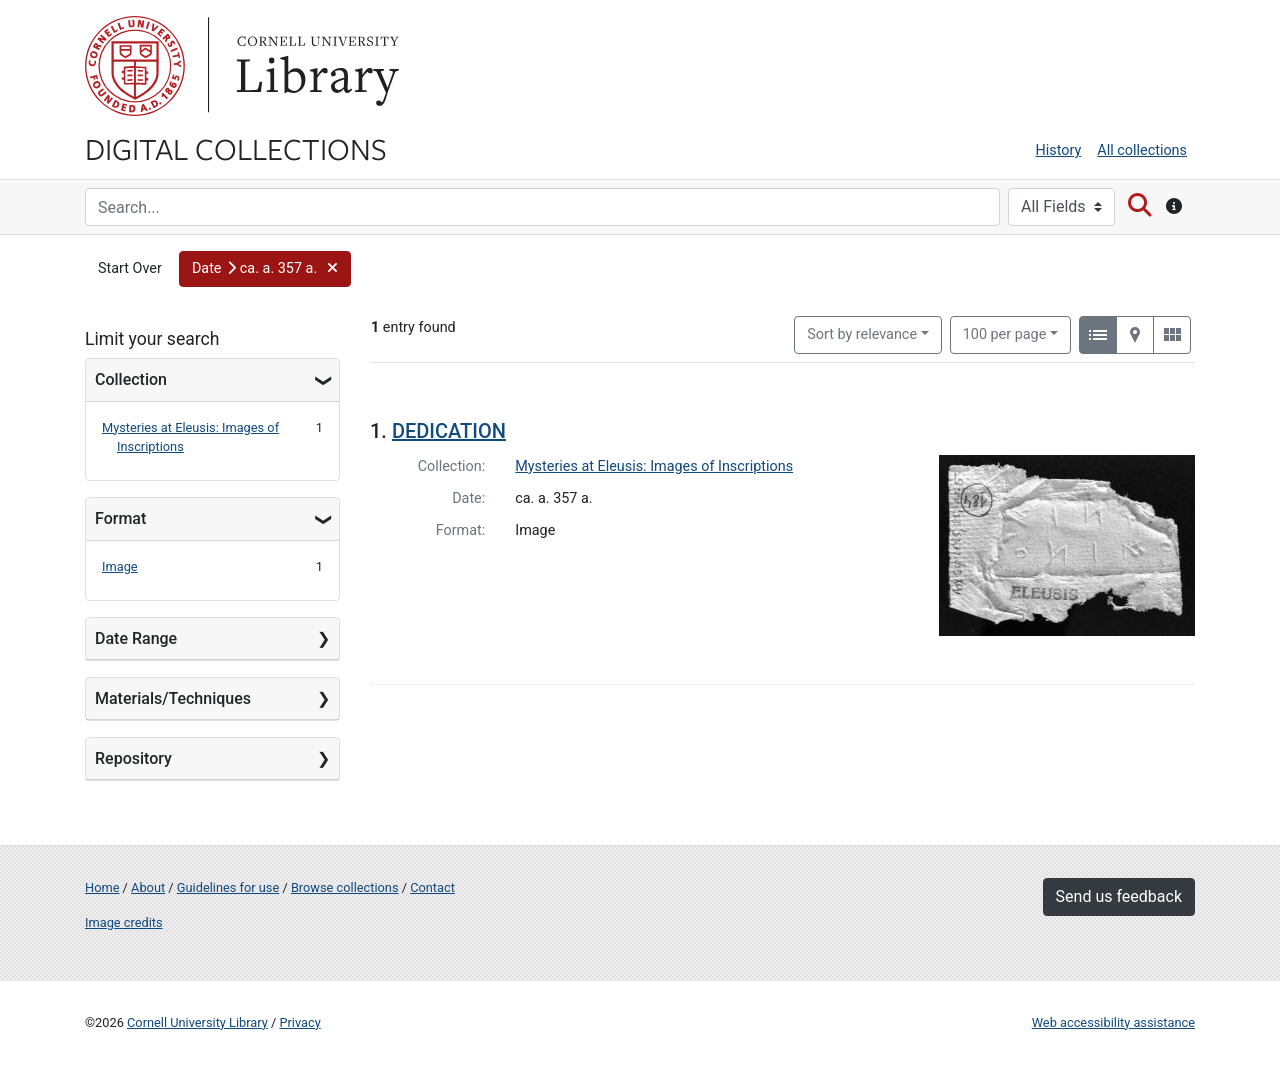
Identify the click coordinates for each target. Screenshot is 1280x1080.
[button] (265, 269)
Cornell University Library (197, 1022)
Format (120, 518)
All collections (1142, 150)
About (148, 887)
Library (315, 66)
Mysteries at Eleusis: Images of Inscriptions (654, 466)
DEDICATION (449, 431)
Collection (131, 379)
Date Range (136, 638)
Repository (133, 758)
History (1059, 150)
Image (120, 566)
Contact (432, 887)
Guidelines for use (228, 887)
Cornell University (135, 66)
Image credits (124, 922)
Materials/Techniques (173, 698)
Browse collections (345, 887)
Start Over (130, 268)
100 (1005, 333)
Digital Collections (236, 148)
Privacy (299, 1022)
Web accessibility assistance (1113, 1022)
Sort (862, 334)
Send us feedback (1119, 896)
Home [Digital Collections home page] (102, 887)
